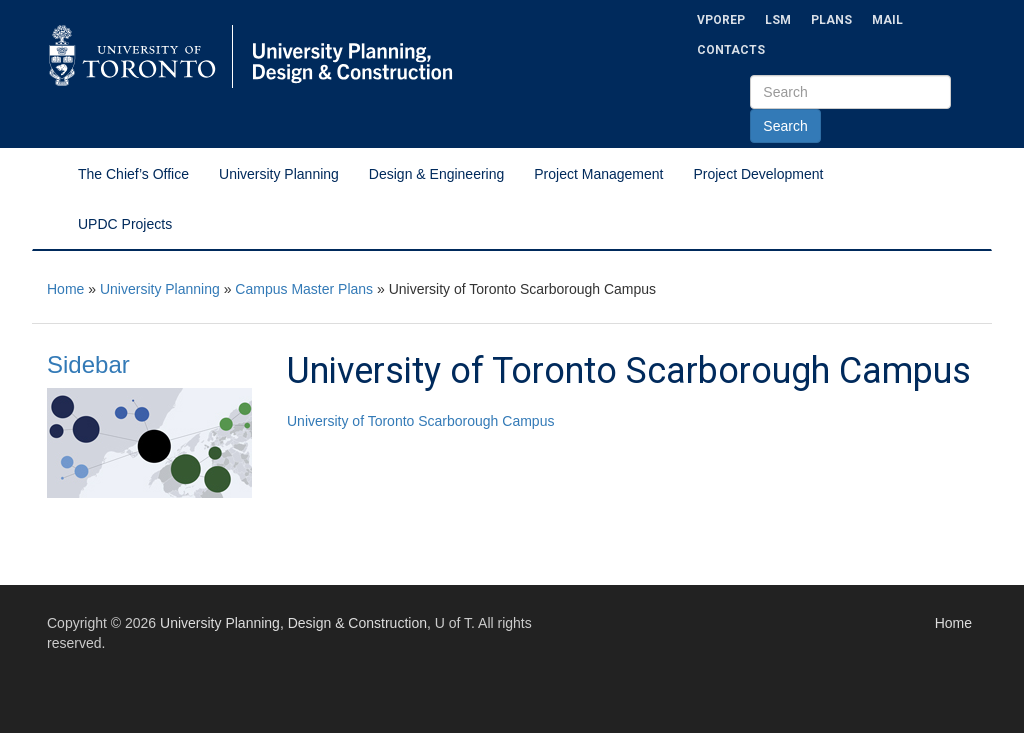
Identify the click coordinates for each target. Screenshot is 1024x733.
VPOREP (721, 20)
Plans (831, 20)
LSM (778, 20)
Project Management (598, 174)
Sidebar (88, 364)
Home (65, 289)
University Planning (279, 174)
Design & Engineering (436, 174)
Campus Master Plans (304, 289)
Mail (887, 20)
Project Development (758, 174)
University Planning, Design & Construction (293, 623)
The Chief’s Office (133, 174)
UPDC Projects (125, 224)
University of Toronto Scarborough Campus (420, 421)
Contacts (731, 50)
